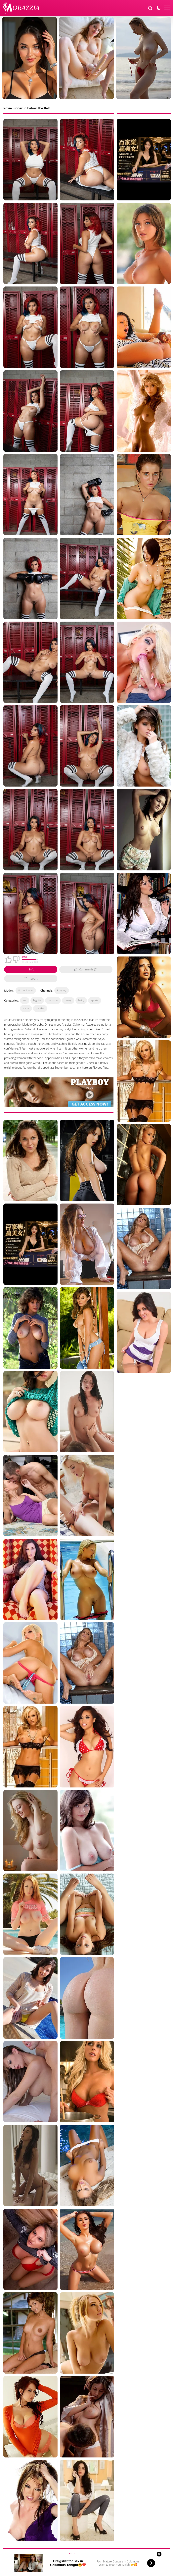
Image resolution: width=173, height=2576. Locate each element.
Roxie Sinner (25, 990)
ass (24, 1000)
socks (26, 1008)
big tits (37, 1000)
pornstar (53, 1000)
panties (40, 1008)
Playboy (61, 990)
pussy (68, 1000)
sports (94, 1000)
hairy (81, 1000)
